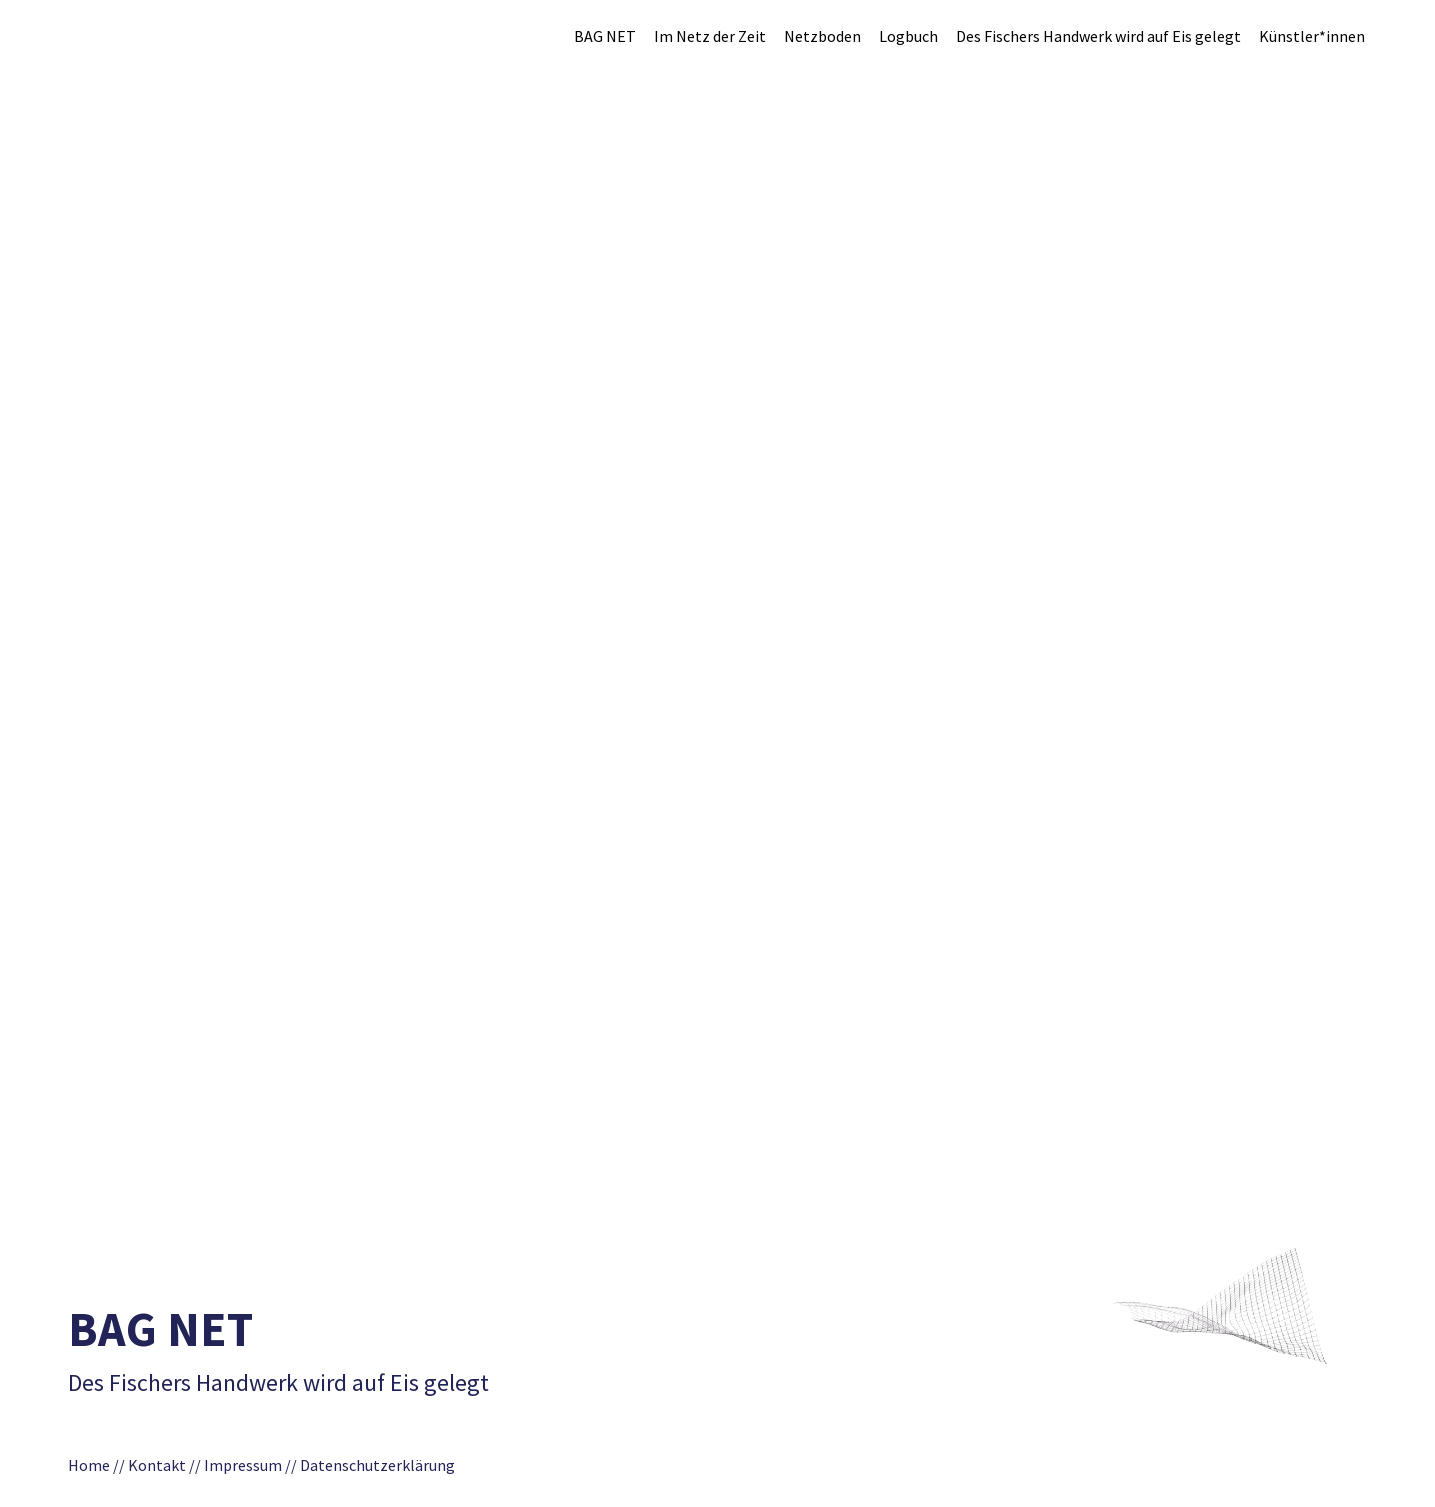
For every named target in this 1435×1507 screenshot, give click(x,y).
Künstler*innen (1312, 36)
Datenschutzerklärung (383, 1465)
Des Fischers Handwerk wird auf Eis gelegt (1098, 36)
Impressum (243, 1465)
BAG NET (605, 36)
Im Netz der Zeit (710, 36)
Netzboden (822, 36)
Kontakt (157, 1465)
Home (89, 1465)
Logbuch (908, 36)
